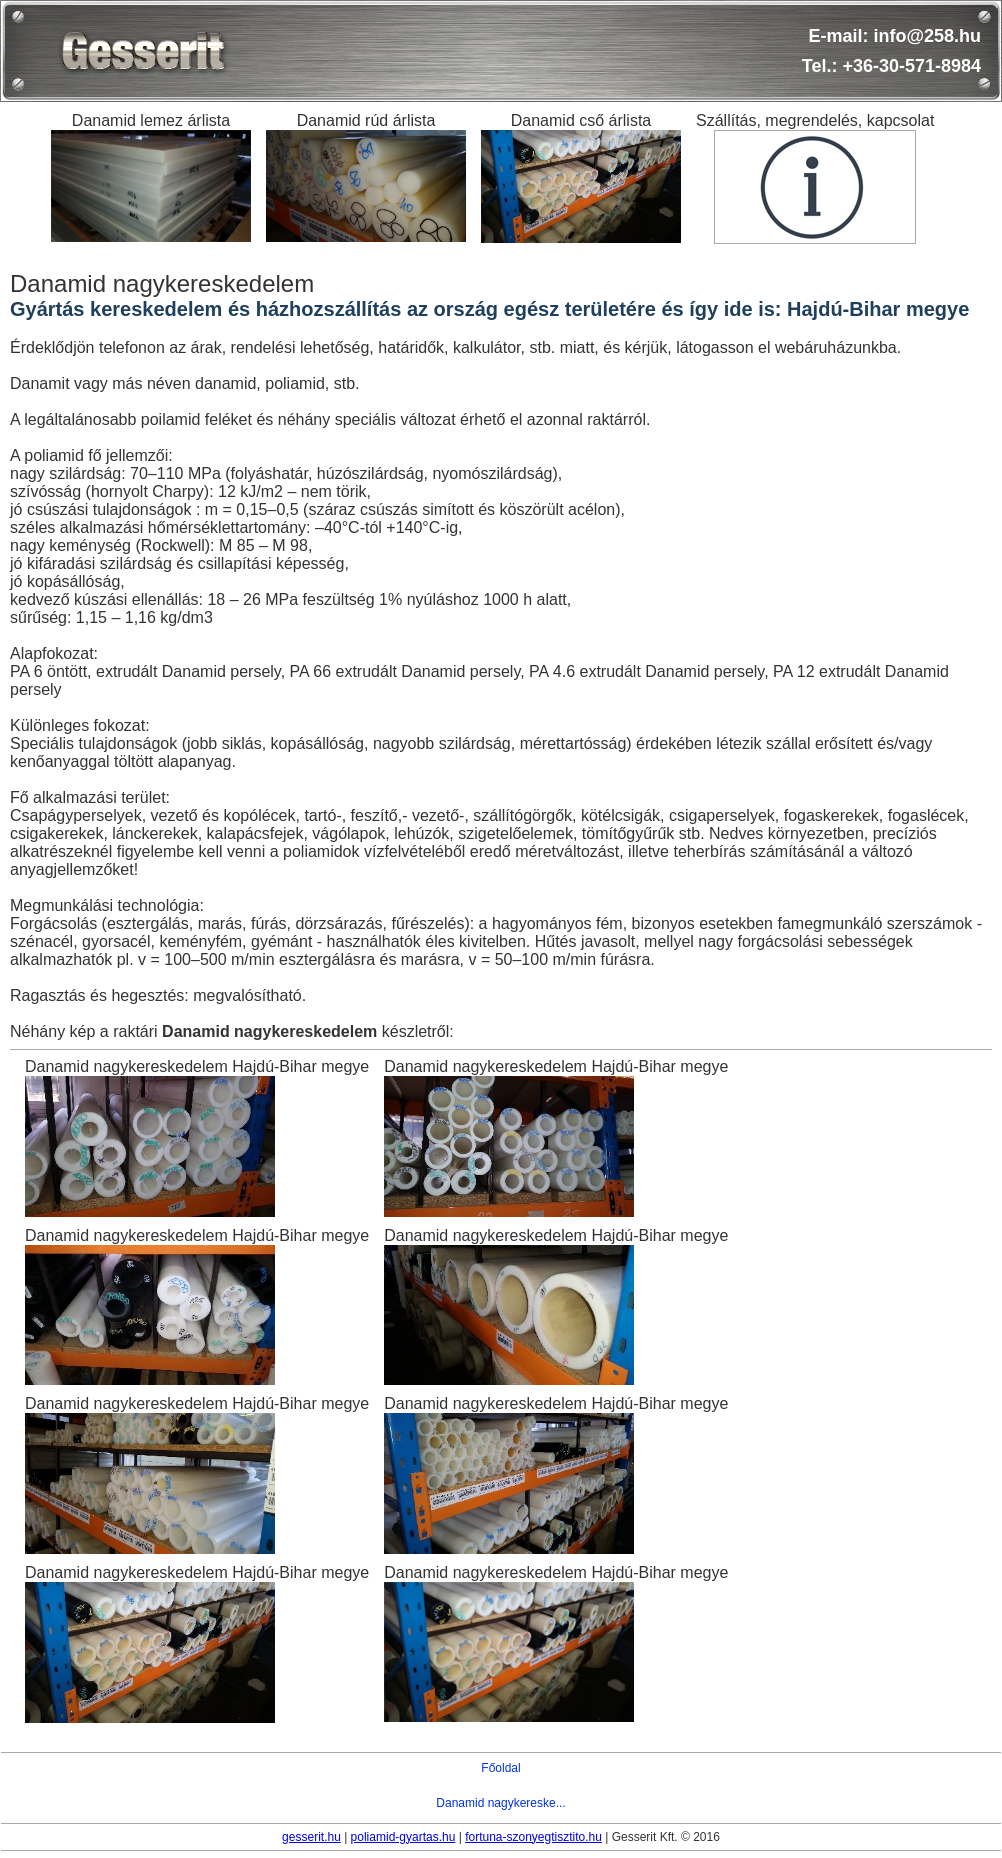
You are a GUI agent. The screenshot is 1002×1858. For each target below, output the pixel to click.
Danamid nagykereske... (500, 1803)
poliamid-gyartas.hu (403, 1837)
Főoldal (500, 1768)
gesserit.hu (311, 1837)
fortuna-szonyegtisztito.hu (533, 1837)
